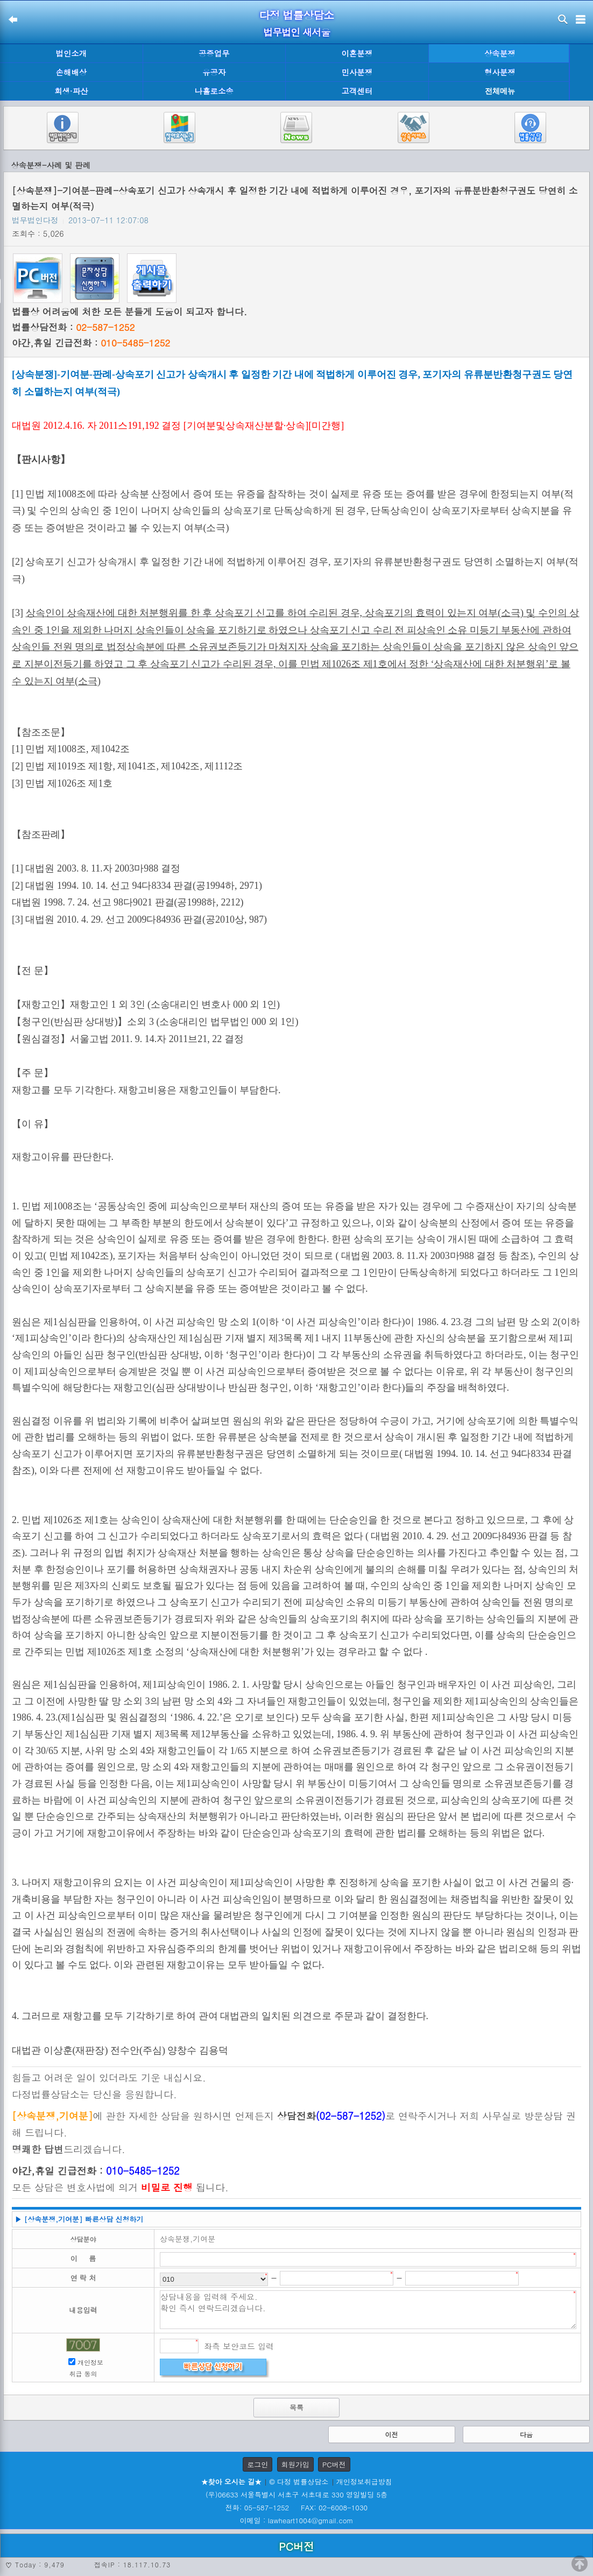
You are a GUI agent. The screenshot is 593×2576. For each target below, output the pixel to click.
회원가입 (295, 2464)
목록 (296, 2407)
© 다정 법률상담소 (298, 2481)
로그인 (257, 2464)
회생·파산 (71, 91)
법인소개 (71, 53)
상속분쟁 (500, 53)
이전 (391, 2434)
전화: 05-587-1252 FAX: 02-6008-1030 (296, 2507)
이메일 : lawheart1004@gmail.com (297, 2520)
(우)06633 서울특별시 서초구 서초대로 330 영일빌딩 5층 (296, 2494)
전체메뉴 (500, 91)
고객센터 (356, 91)
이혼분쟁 (356, 53)
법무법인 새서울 (296, 32)
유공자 (213, 72)
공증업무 (214, 53)
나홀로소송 (214, 91)
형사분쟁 (500, 72)
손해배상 (71, 72)
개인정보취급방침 (364, 2481)
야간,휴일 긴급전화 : (91, 342)
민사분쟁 (356, 72)
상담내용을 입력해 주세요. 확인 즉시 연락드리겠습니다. (368, 2309)
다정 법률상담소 (296, 15)
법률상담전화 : (73, 327)
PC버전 (334, 2464)
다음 (526, 2434)
